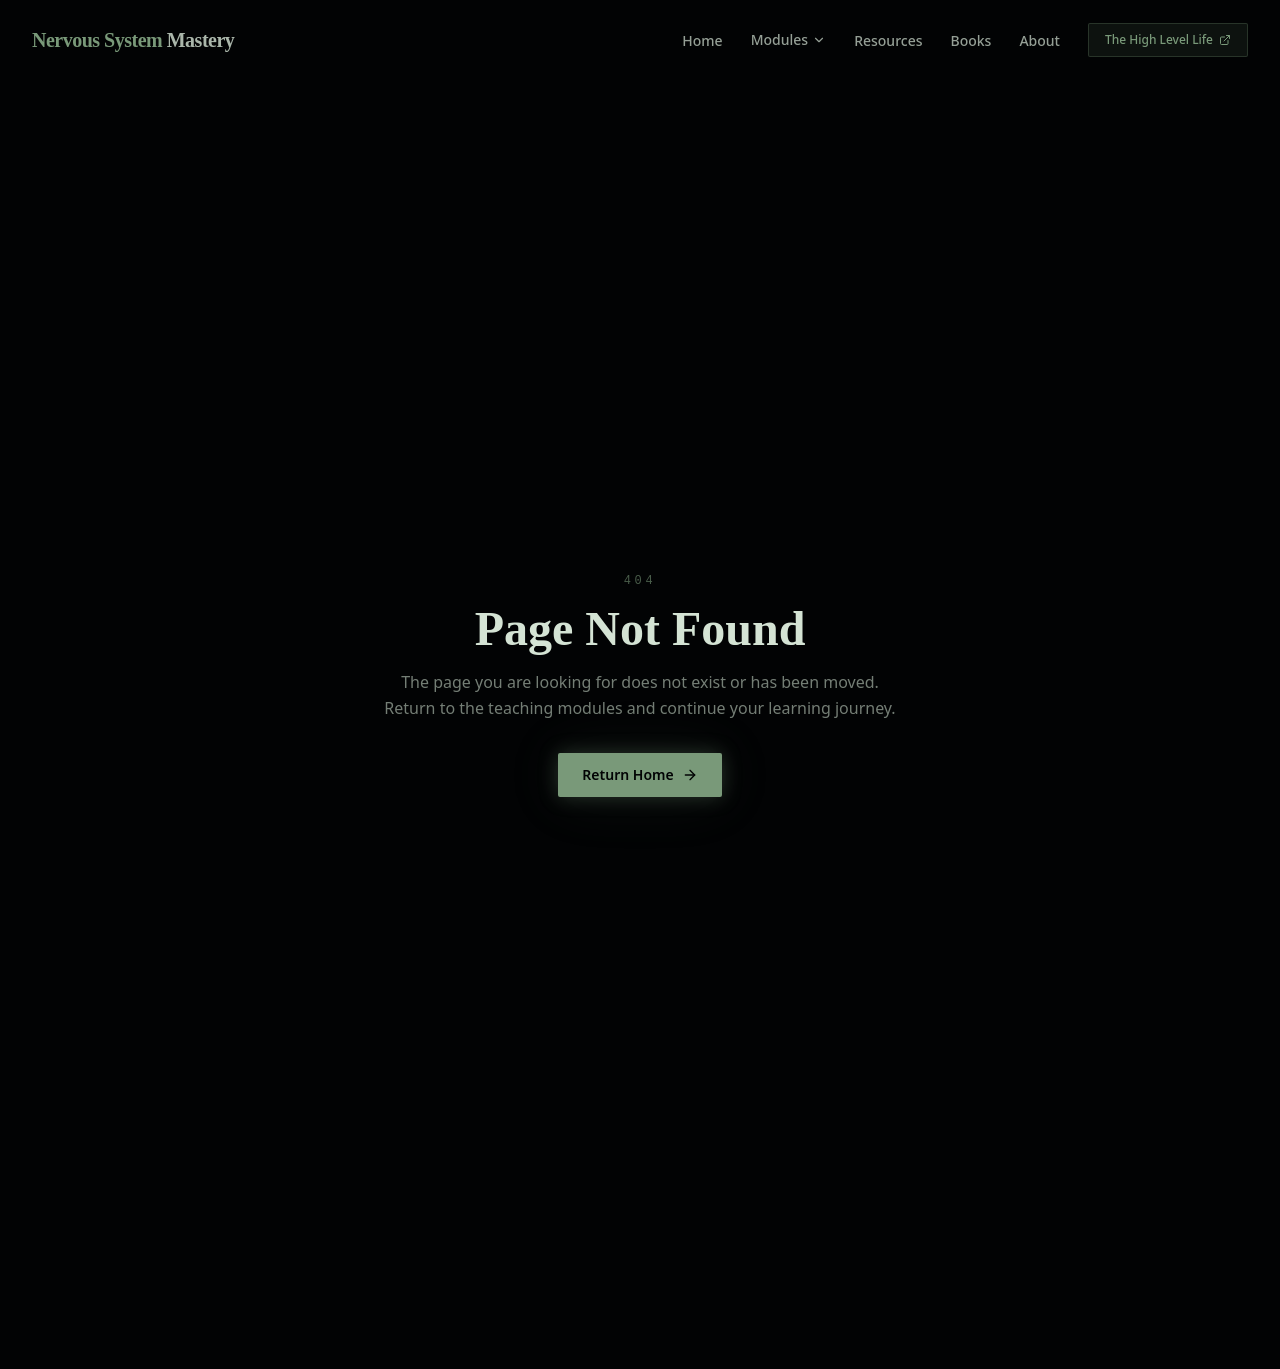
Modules (788, 39)
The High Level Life (1168, 39)
